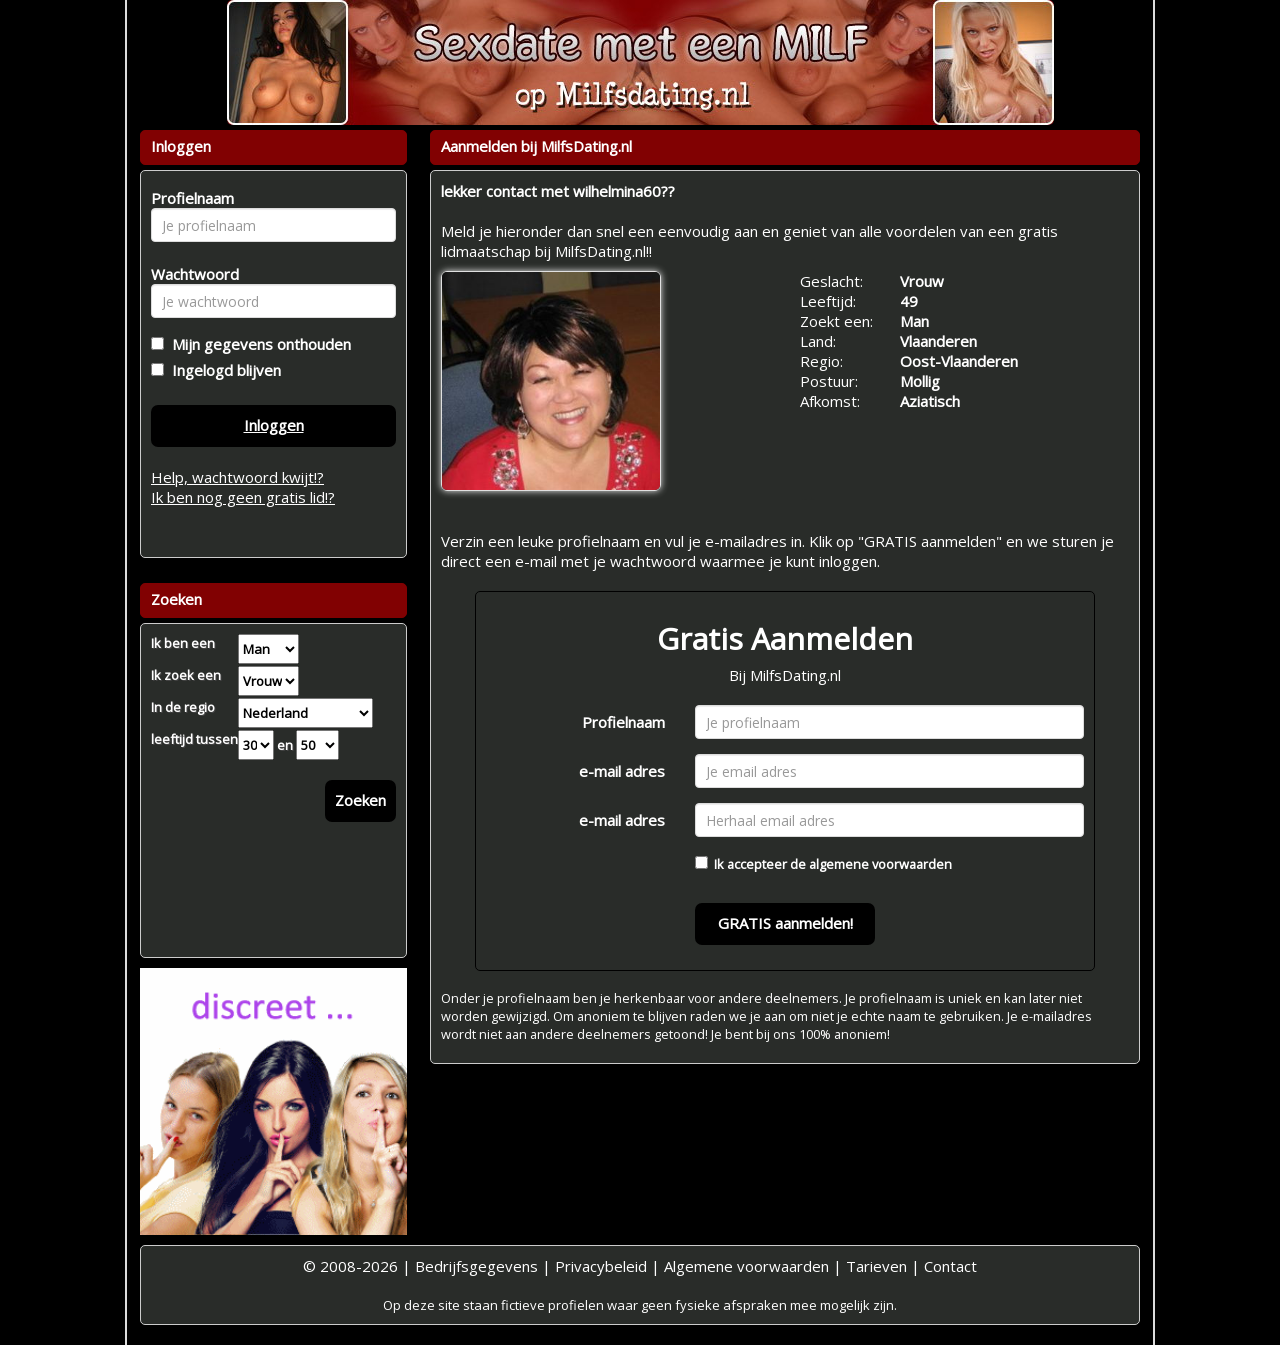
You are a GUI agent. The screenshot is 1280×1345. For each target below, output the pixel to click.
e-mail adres (622, 771)
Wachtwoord (189, 274)
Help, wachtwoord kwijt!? (237, 477)
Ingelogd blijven (222, 370)
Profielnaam (623, 722)
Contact (950, 1266)
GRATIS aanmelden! (785, 923)
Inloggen (274, 425)
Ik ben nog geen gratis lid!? (243, 497)
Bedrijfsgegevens (476, 1266)
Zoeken (360, 800)
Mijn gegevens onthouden (257, 344)
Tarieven (876, 1266)
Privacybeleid (601, 1266)
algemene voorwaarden (880, 864)
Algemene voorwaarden (746, 1266)
